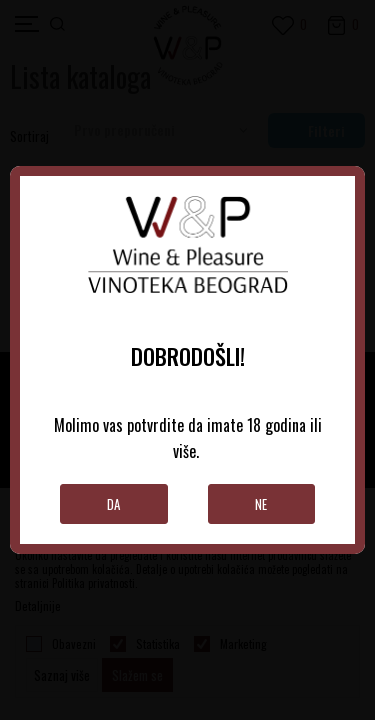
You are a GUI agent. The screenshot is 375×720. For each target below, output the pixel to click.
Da (113, 504)
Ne (261, 504)
